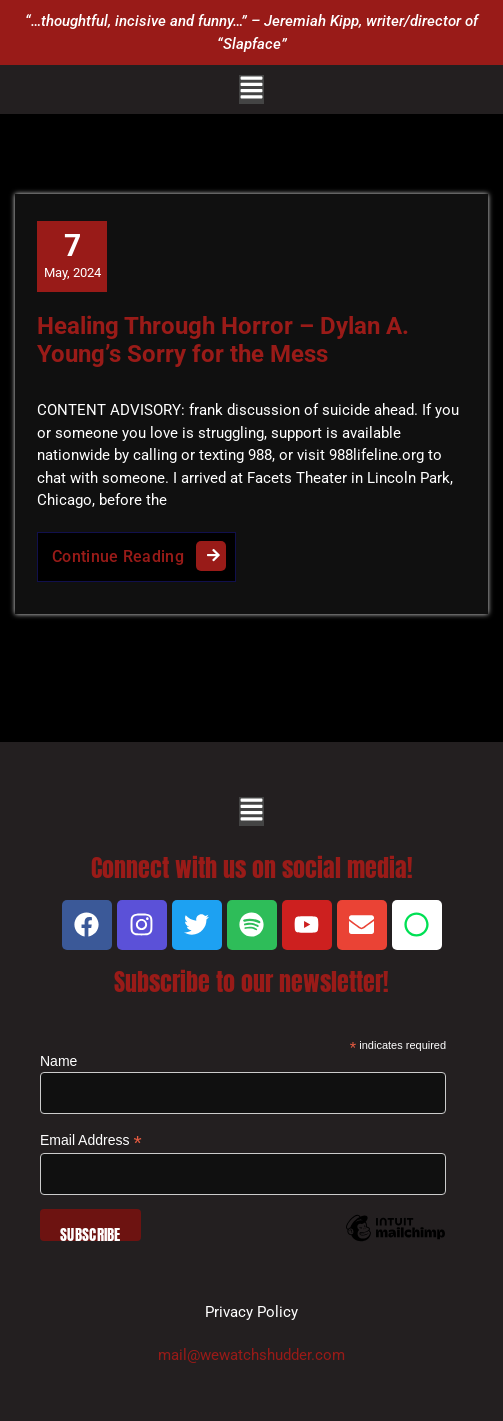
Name (58, 1061)
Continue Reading (144, 551)
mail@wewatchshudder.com (251, 1355)
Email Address (91, 1140)
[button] (251, 89)
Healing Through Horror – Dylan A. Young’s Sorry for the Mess (223, 340)
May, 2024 (72, 254)
